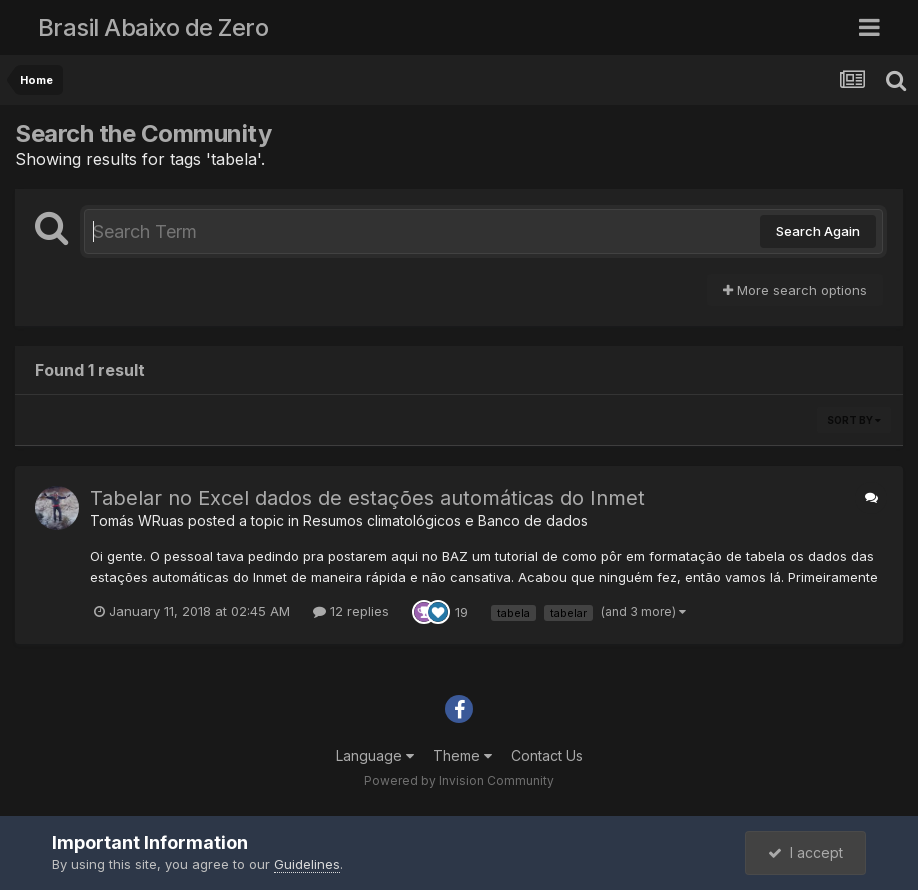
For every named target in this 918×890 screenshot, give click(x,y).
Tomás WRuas (137, 520)
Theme (462, 755)
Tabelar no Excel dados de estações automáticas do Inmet (367, 498)
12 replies (351, 611)
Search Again (818, 231)
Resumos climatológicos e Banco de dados (445, 520)
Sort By (854, 420)
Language (375, 755)
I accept (805, 852)
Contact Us (547, 755)
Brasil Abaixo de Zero (153, 27)
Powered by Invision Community (459, 780)
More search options (795, 290)
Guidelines (307, 864)
